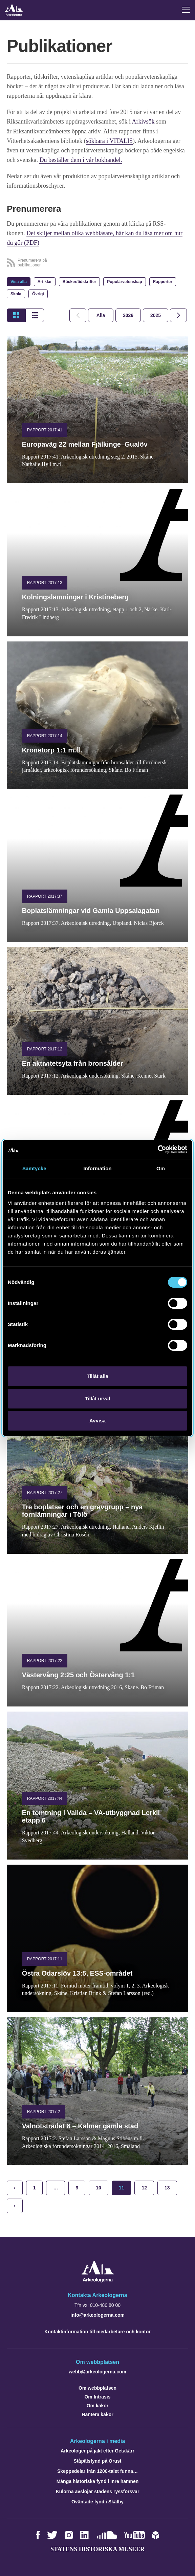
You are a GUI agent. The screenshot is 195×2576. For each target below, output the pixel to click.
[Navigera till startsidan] (98, 2280)
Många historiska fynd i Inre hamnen (98, 2480)
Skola (15, 293)
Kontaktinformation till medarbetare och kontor (97, 2331)
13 (167, 2187)
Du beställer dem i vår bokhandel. (80, 159)
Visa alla (18, 281)
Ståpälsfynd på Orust (98, 2460)
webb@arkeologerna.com (97, 2371)
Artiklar (45, 281)
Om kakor (98, 2405)
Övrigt (38, 293)
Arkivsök (144, 121)
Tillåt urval (97, 1398)
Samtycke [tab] (34, 1168)
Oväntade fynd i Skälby (97, 2501)
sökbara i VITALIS (109, 140)
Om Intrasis (97, 2396)
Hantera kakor (97, 2413)
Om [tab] (160, 1168)
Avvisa (97, 1420)
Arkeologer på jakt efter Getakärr (97, 2450)
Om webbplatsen (97, 2387)
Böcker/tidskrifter (79, 281)
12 (144, 2187)
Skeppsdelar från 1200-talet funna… (97, 2470)
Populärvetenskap (124, 281)
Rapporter (162, 281)
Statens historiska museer (97, 2548)
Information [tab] (97, 1168)
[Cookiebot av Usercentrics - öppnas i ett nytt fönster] (157, 1149)
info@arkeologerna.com (97, 2314)
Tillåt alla (97, 1376)
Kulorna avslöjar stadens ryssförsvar (97, 2490)
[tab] (128, 314)
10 (98, 2187)
